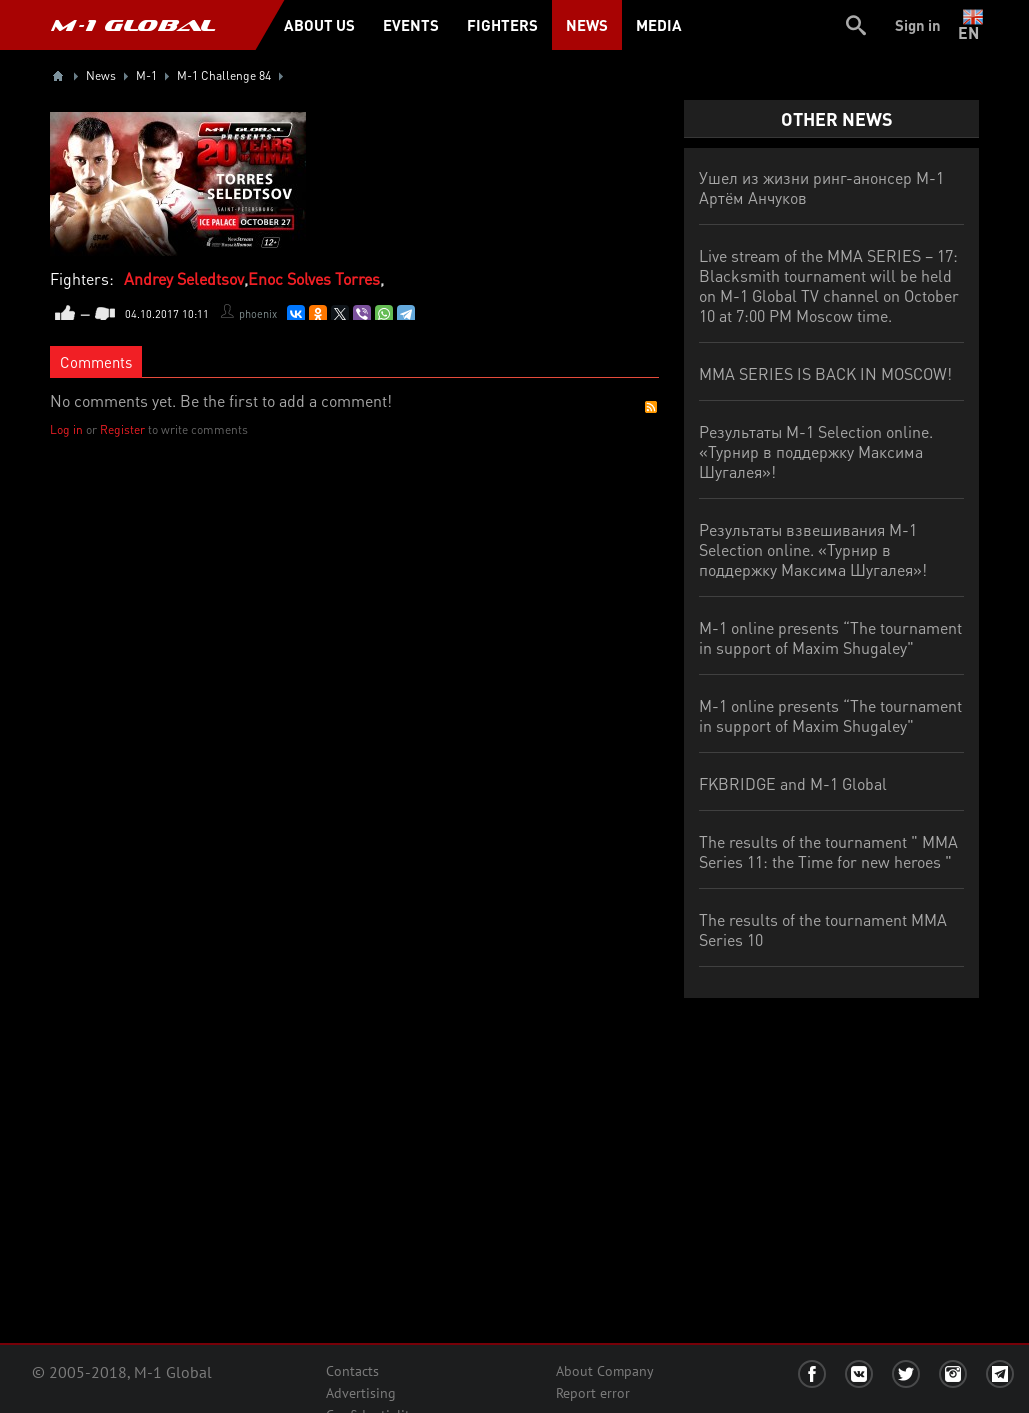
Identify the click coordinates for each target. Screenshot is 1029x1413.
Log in (66, 429)
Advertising (361, 1393)
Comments (96, 362)
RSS (651, 407)
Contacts (352, 1371)
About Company (605, 1371)
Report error (593, 1393)
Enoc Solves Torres (314, 278)
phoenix (258, 314)
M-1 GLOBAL (133, 25)
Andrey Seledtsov (184, 278)
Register (122, 429)
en (972, 25)
